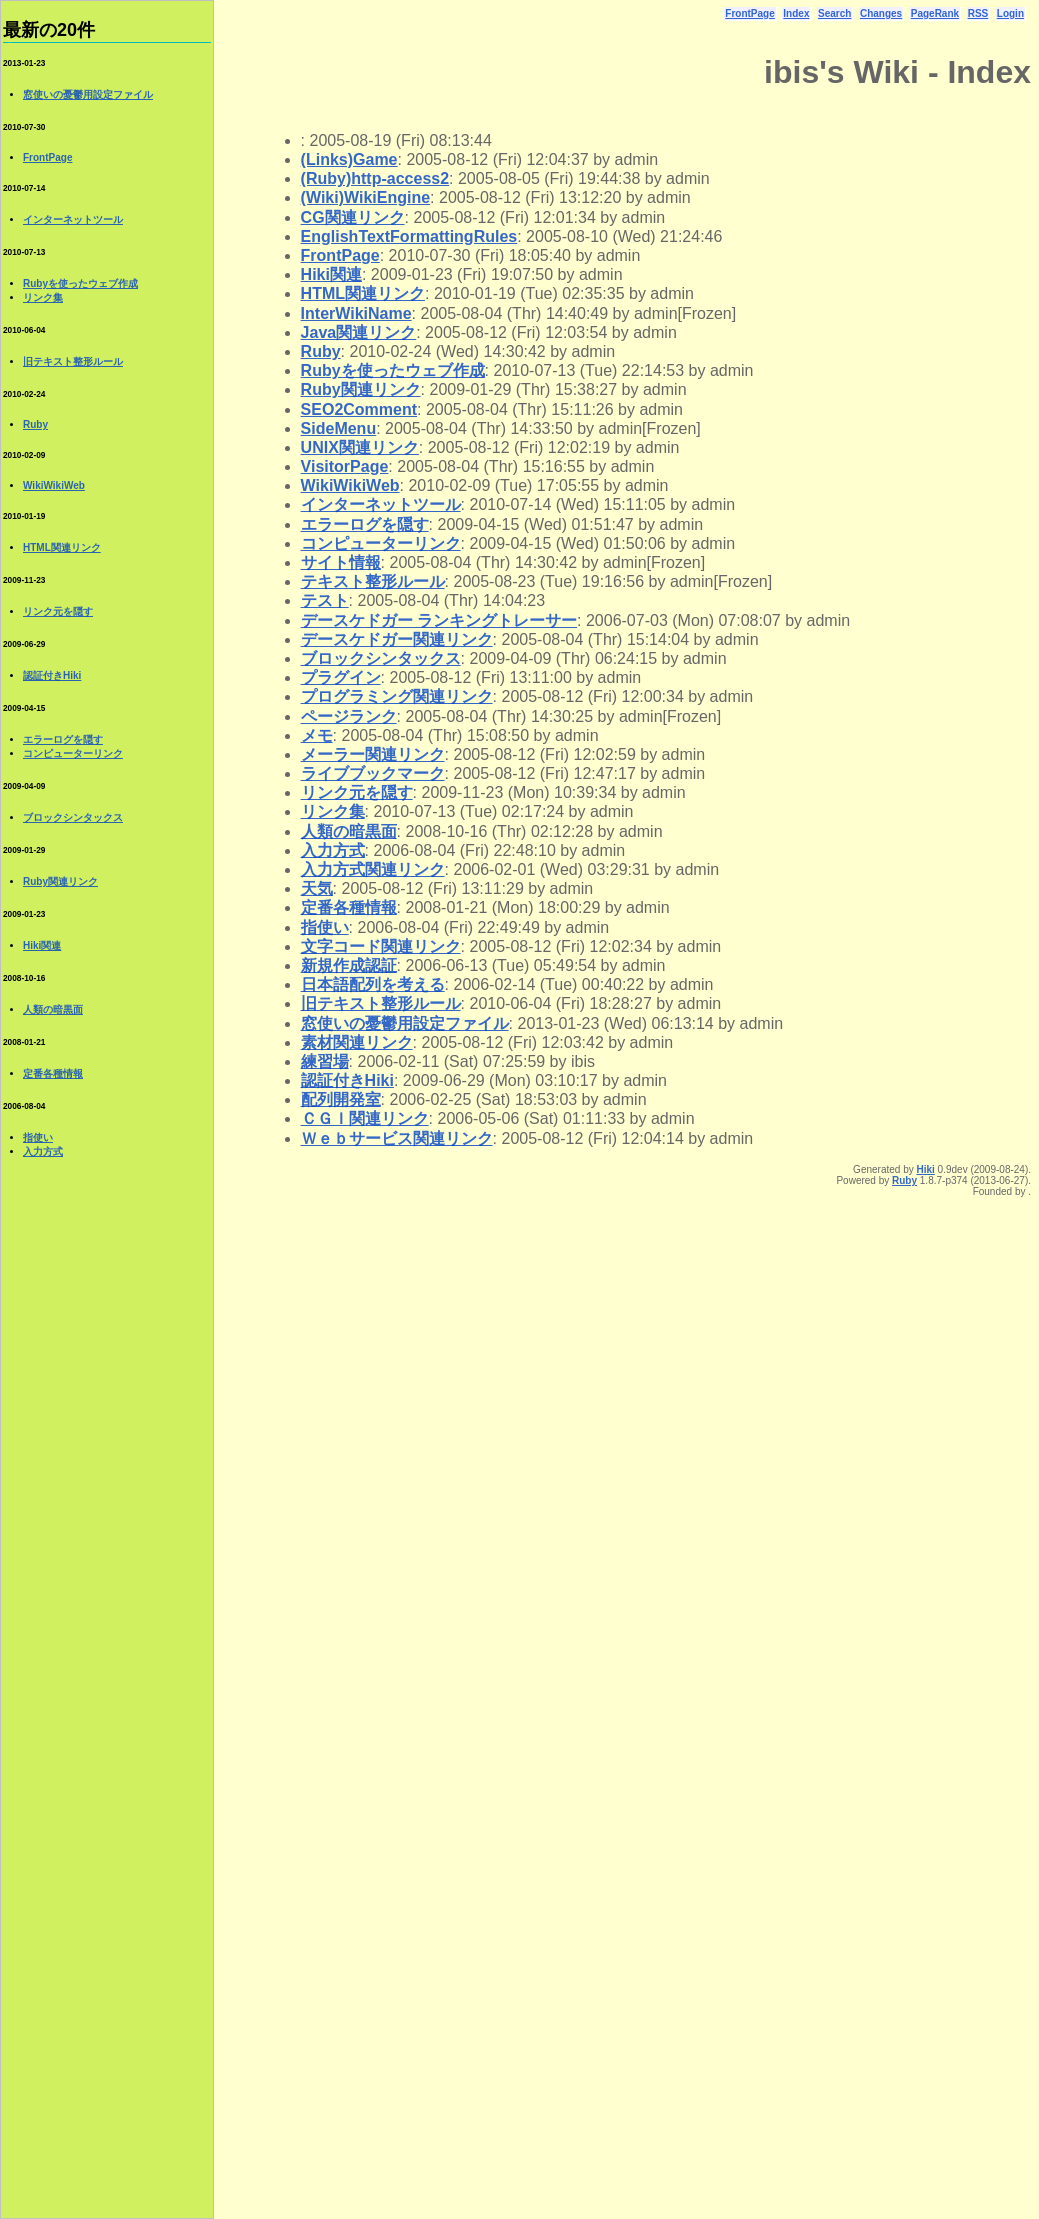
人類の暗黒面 (349, 831)
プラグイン (341, 677)
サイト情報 (341, 562)
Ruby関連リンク (361, 389)
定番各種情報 (349, 907)
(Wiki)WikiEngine (366, 197)
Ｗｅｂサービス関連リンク (397, 1138)
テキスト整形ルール (373, 581)
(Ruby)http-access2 (375, 178)
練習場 (325, 1061)
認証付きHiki (347, 1080)
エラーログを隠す (365, 524)
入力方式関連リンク (373, 869)
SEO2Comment (359, 409)
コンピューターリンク (381, 543)
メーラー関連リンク (373, 754)
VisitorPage (345, 466)
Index (796, 13)
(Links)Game (349, 159)
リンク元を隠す (357, 792)
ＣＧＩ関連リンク (365, 1118)
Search (834, 13)
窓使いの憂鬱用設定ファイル (405, 1023)
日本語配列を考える (373, 984)
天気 (317, 888)
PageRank (935, 13)
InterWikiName (356, 313)
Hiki (925, 1169)
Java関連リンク (359, 332)
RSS (978, 13)
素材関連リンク (357, 1042)
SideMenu (339, 428)
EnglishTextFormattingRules (409, 236)
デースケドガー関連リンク (397, 639)
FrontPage (749, 13)
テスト (325, 600)
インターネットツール (381, 504)
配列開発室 (341, 1099)
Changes (881, 13)
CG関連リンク (353, 217)
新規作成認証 (349, 965)
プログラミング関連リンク (397, 696)
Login (1010, 13)
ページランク (349, 716)
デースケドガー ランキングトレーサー (439, 620)
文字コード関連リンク (381, 946)
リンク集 (333, 811)
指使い (325, 927)
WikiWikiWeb (350, 485)
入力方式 (333, 850)
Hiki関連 (331, 274)
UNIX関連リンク (360, 447)
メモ (317, 735)
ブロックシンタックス (381, 658)
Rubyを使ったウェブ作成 (393, 370)
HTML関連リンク (363, 293)
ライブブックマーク (373, 773)
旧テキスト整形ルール (381, 1003)
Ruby (321, 351)
